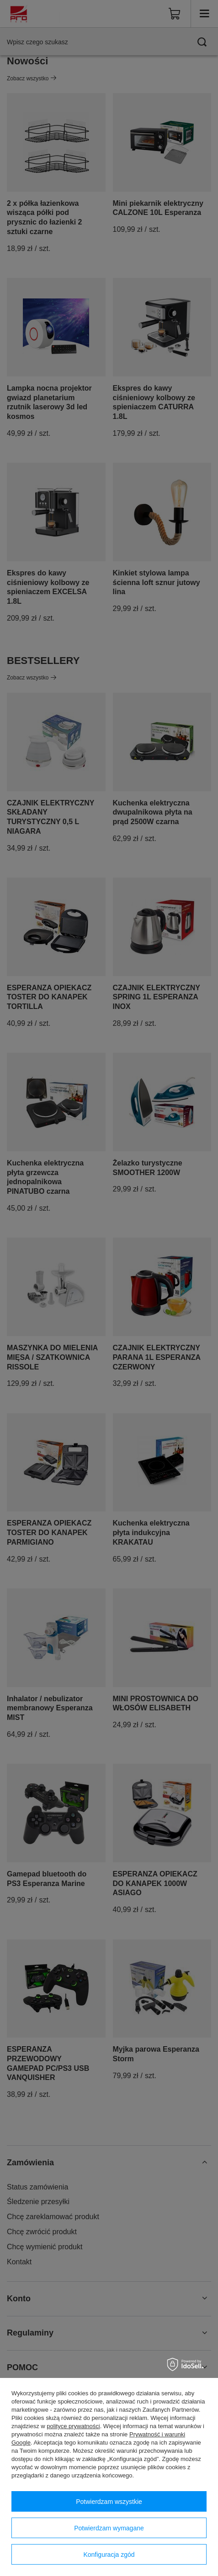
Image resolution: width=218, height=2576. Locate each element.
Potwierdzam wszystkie (109, 2501)
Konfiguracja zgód (108, 2554)
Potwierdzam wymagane (109, 2528)
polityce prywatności (73, 2426)
